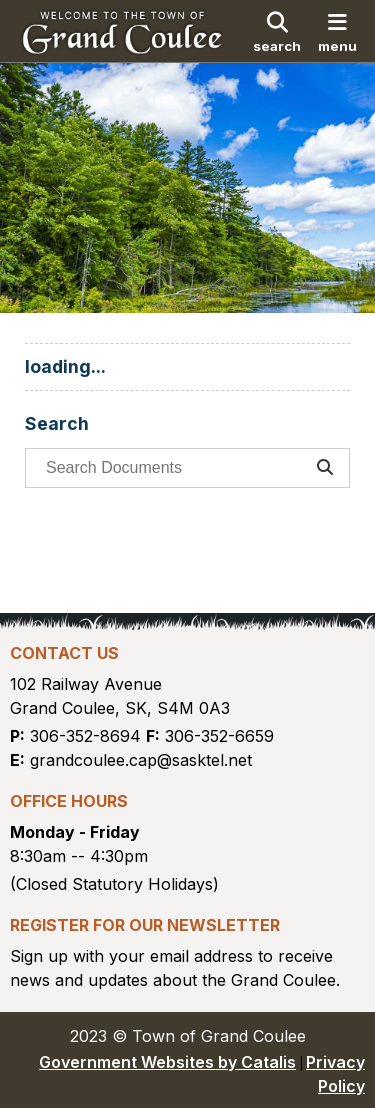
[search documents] (170, 468)
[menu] (337, 31)
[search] (276, 31)
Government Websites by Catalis (167, 1062)
